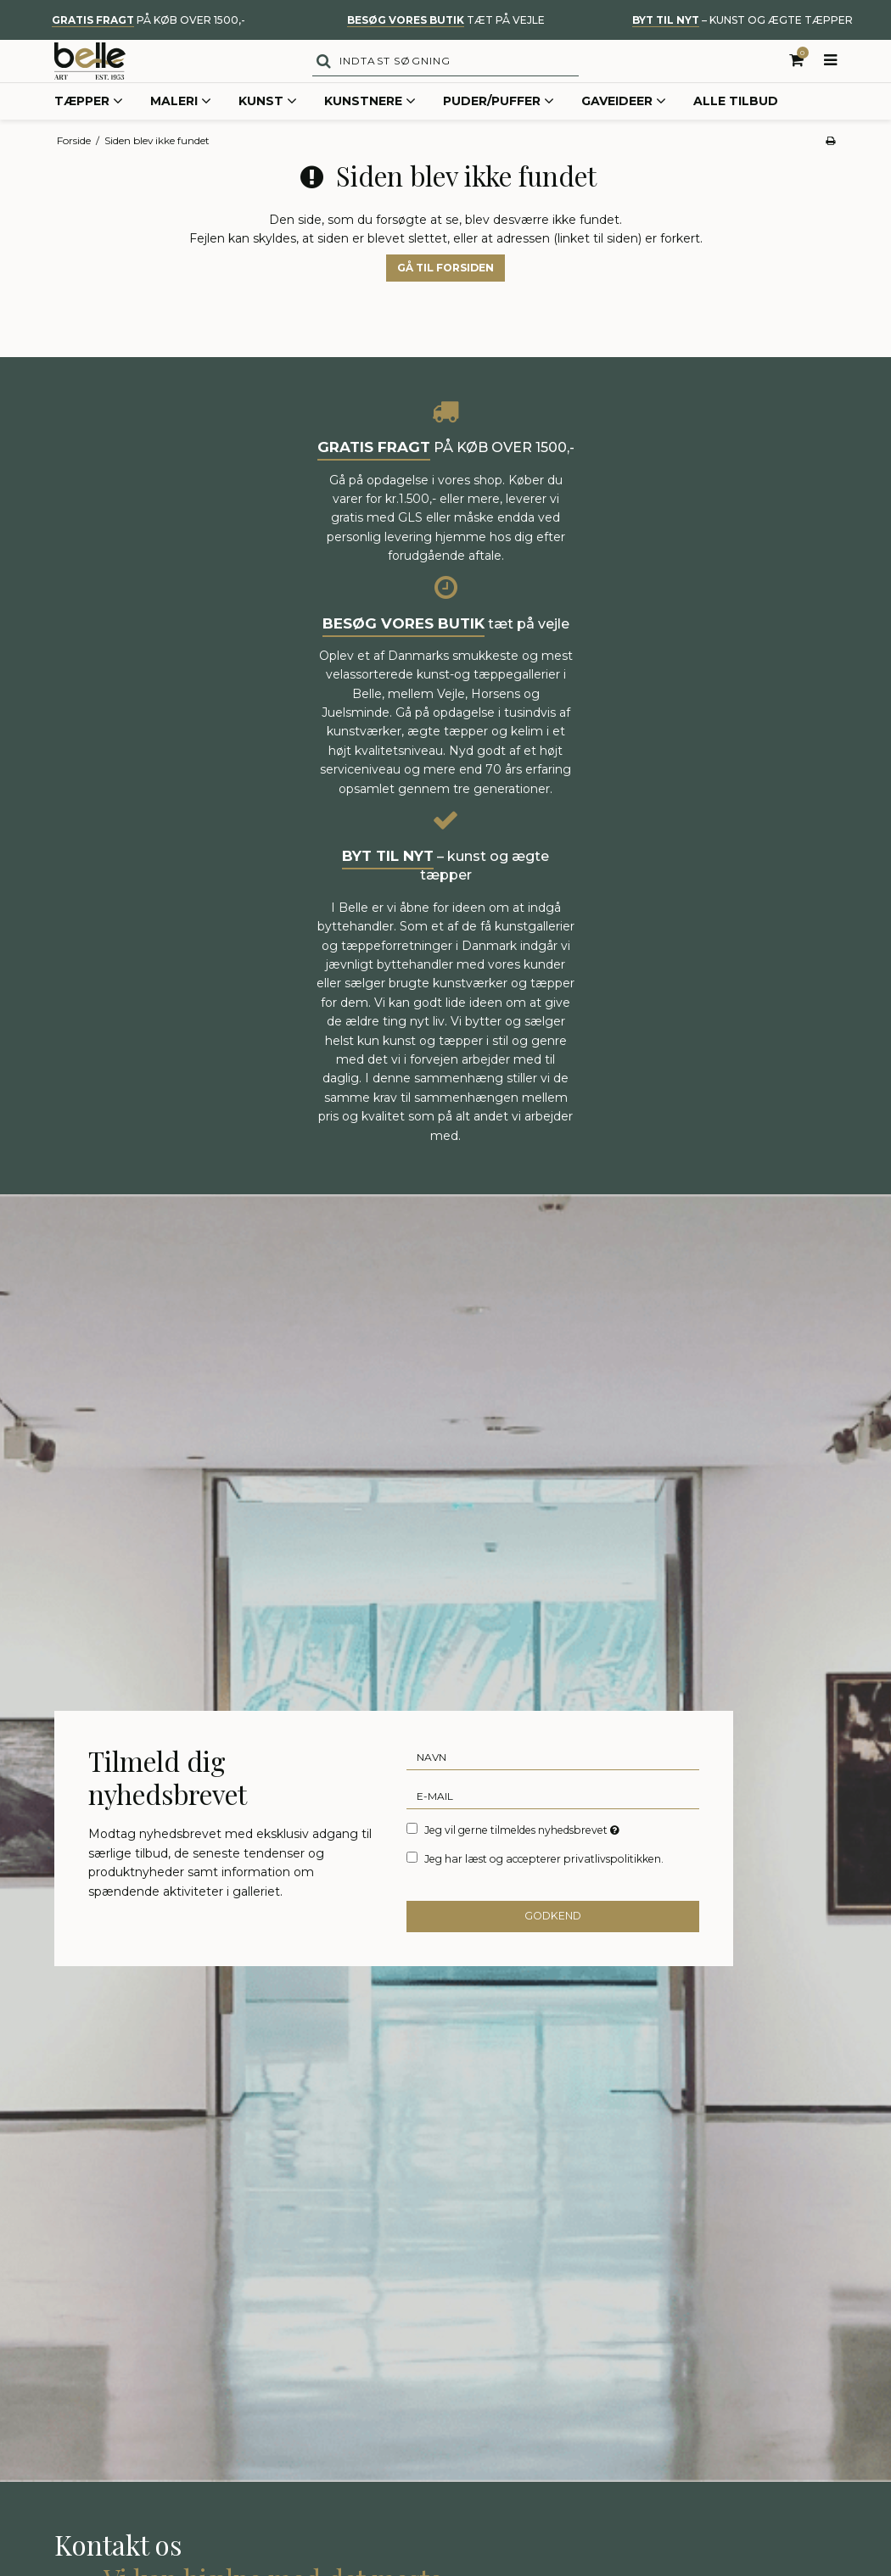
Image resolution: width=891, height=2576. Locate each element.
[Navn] (552, 1784)
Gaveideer (623, 130)
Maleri (180, 130)
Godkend (553, 1944)
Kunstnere (370, 130)
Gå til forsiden (445, 296)
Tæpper (88, 130)
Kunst (267, 130)
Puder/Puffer (498, 130)
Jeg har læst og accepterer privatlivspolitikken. (544, 1887)
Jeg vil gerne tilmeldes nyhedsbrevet (523, 1857)
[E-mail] (552, 1823)
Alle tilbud (735, 129)
